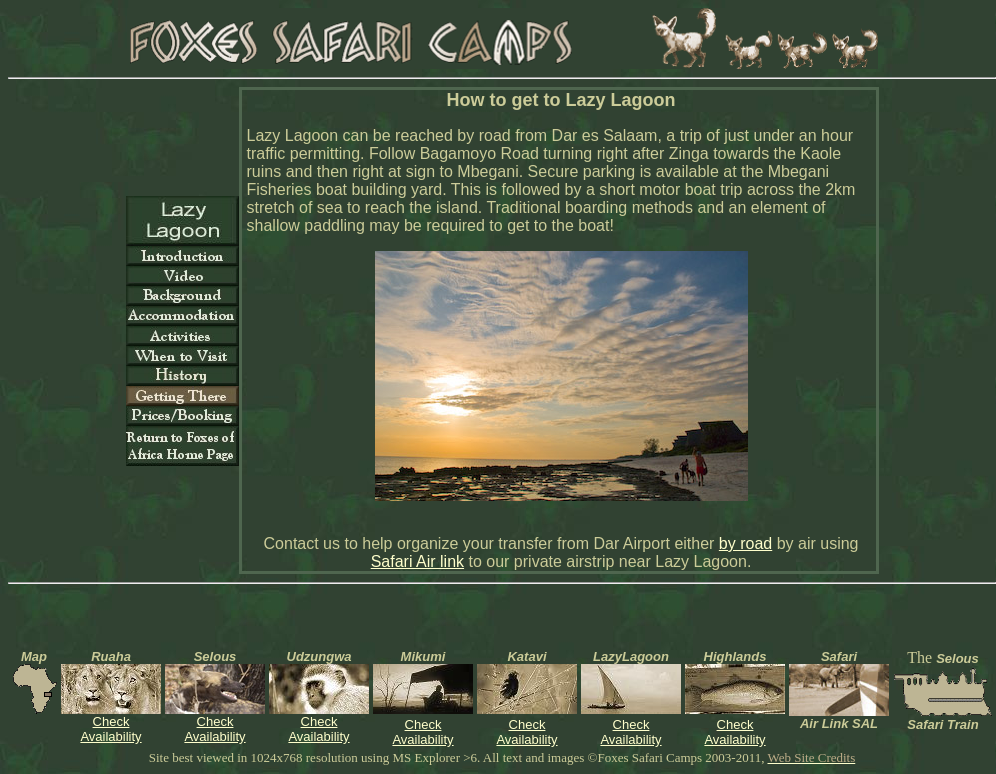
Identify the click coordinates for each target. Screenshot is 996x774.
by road (745, 543)
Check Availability (110, 729)
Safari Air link (417, 561)
